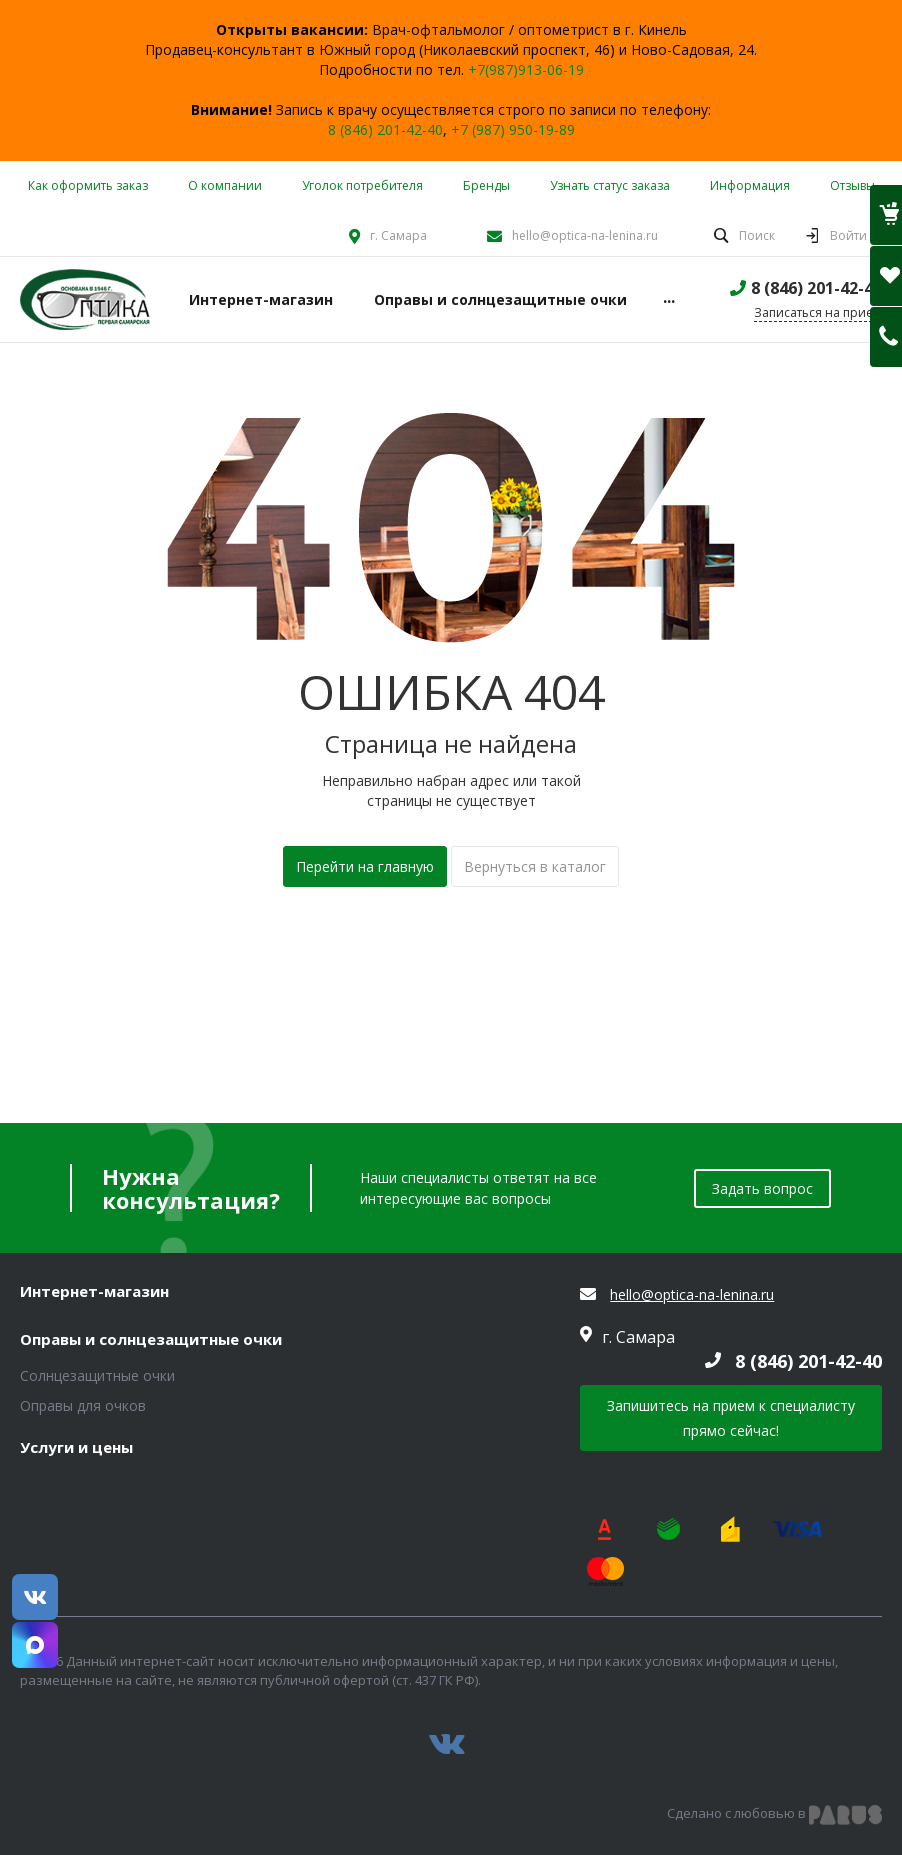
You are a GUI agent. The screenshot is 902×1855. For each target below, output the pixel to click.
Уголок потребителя (362, 185)
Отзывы (852, 185)
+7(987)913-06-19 (526, 69)
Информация (750, 185)
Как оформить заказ (88, 185)
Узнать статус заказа (610, 185)
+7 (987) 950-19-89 (513, 129)
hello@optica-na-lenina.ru (585, 235)
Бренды (486, 185)
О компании (225, 185)
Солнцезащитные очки (97, 1375)
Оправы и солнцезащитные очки (151, 1340)
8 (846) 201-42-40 (385, 129)
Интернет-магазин (94, 1292)
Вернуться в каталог (535, 866)
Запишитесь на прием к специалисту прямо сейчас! (731, 1418)
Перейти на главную (365, 866)
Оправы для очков (83, 1405)
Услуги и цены (76, 1448)
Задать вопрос (762, 1188)
